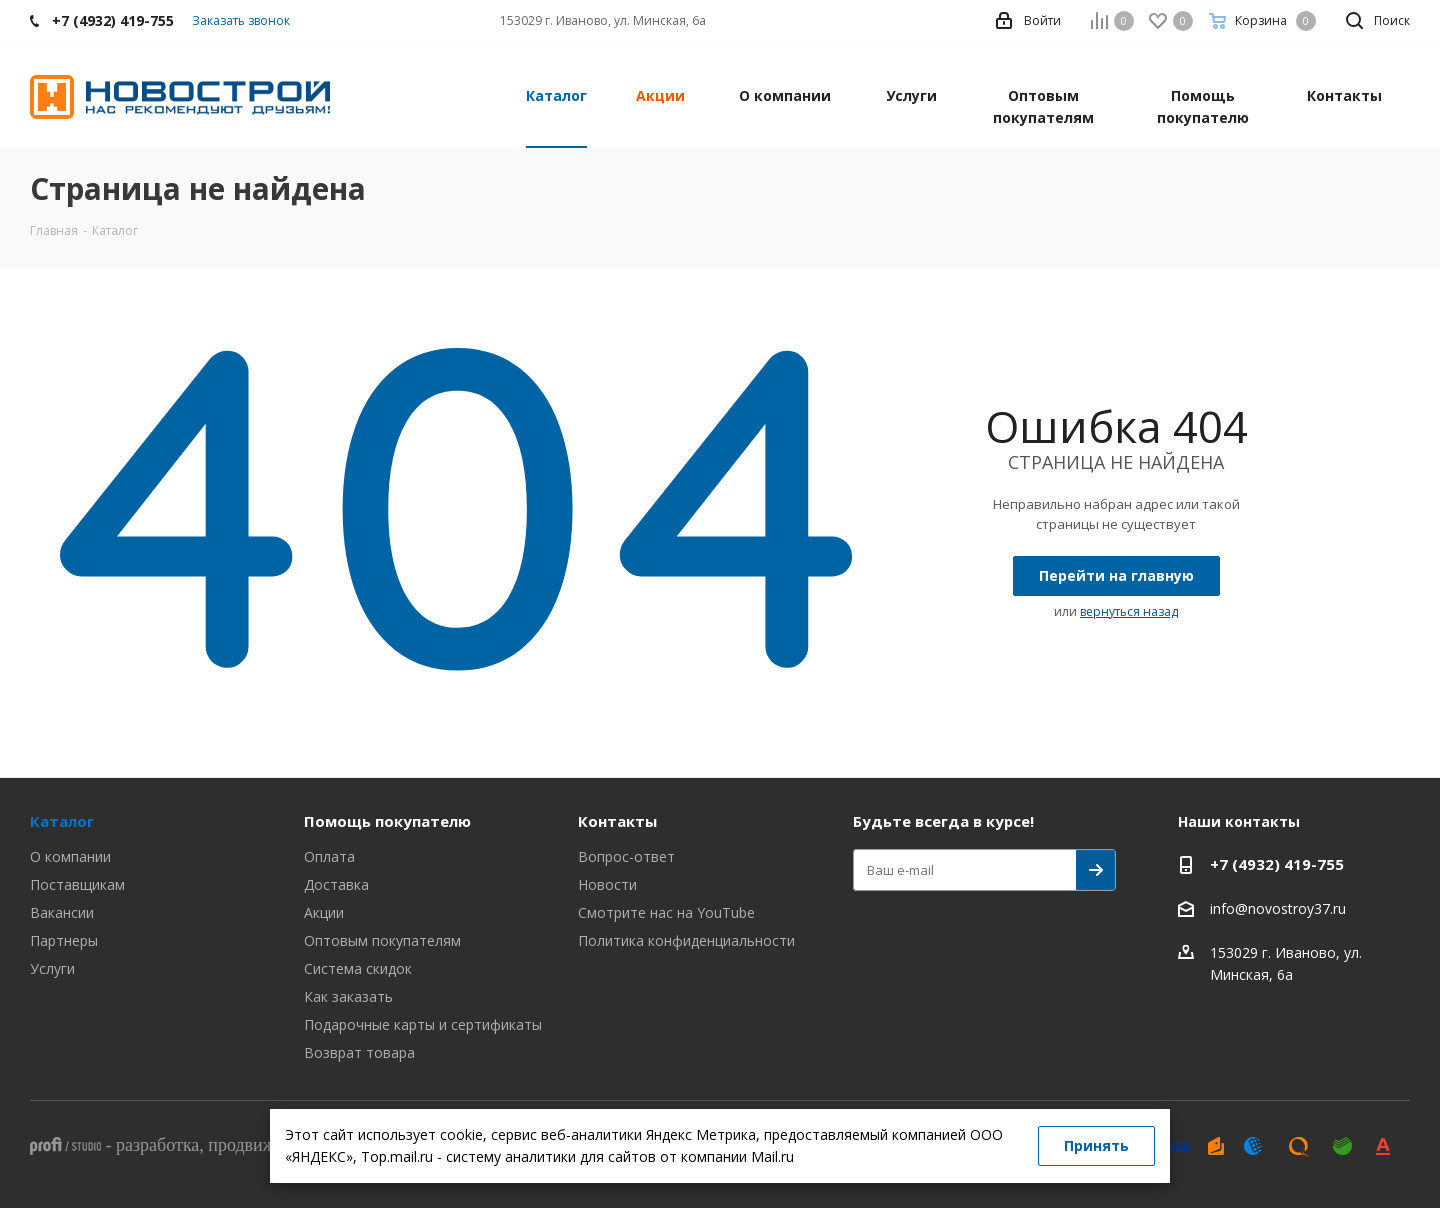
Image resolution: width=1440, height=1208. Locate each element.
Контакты (617, 821)
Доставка (336, 884)
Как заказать (348, 996)
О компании (70, 856)
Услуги (52, 968)
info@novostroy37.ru (1278, 908)
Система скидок (358, 968)
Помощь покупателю (387, 821)
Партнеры (64, 940)
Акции (324, 912)
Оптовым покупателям (382, 940)
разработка (157, 1145)
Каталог (62, 821)
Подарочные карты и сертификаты (423, 1024)
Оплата (329, 856)
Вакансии (62, 912)
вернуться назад (1129, 611)
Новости (607, 884)
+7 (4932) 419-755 (1277, 864)
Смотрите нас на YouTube (666, 912)
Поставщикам (77, 884)
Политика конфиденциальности (686, 940)
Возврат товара (359, 1052)
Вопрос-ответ (626, 856)
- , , (229, 1145)
